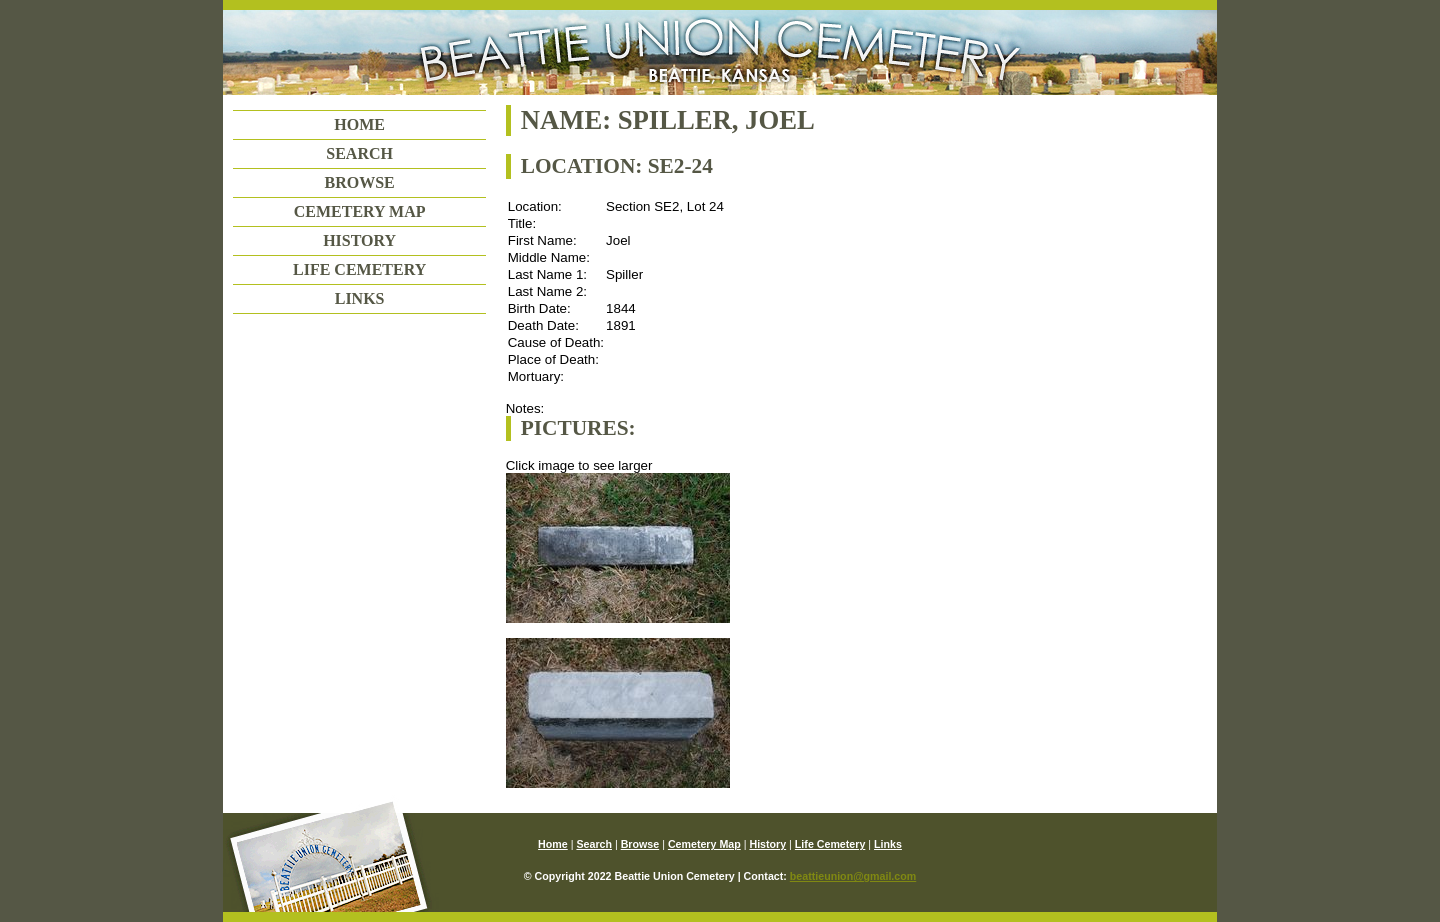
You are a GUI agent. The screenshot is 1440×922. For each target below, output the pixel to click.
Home (359, 124)
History (359, 240)
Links (360, 298)
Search (359, 153)
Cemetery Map (360, 211)
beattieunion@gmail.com (853, 876)
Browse (359, 182)
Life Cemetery (359, 269)
